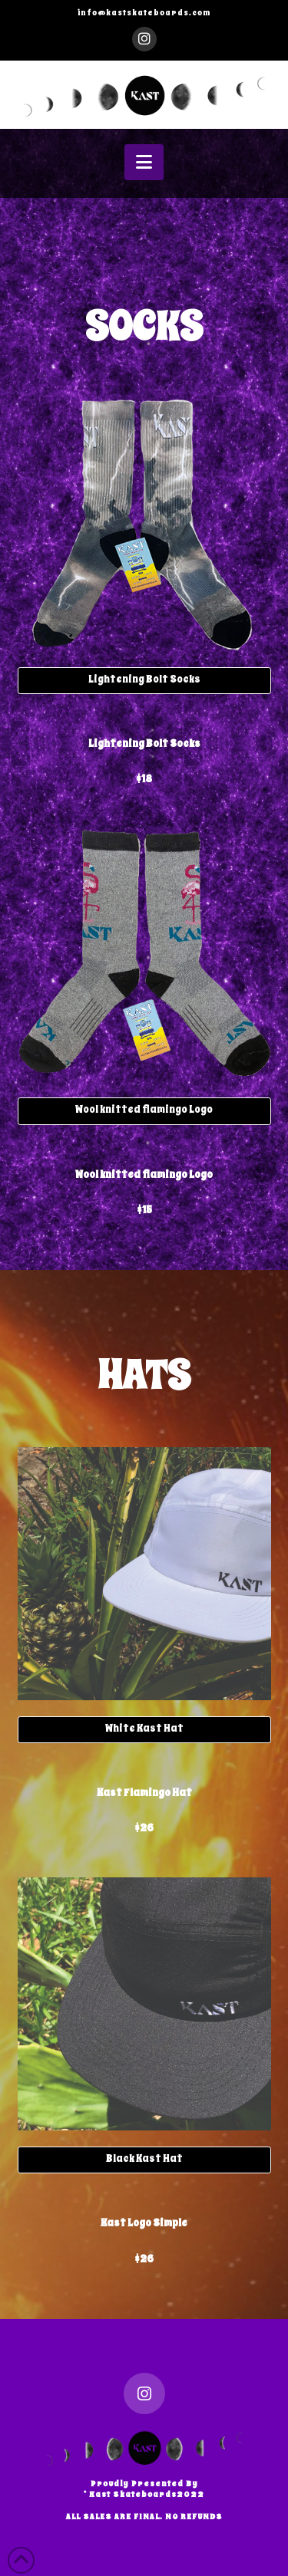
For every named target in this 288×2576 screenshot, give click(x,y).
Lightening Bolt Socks (144, 679)
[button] (144, 162)
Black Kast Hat (144, 2158)
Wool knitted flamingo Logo (144, 1109)
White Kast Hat (144, 1728)
